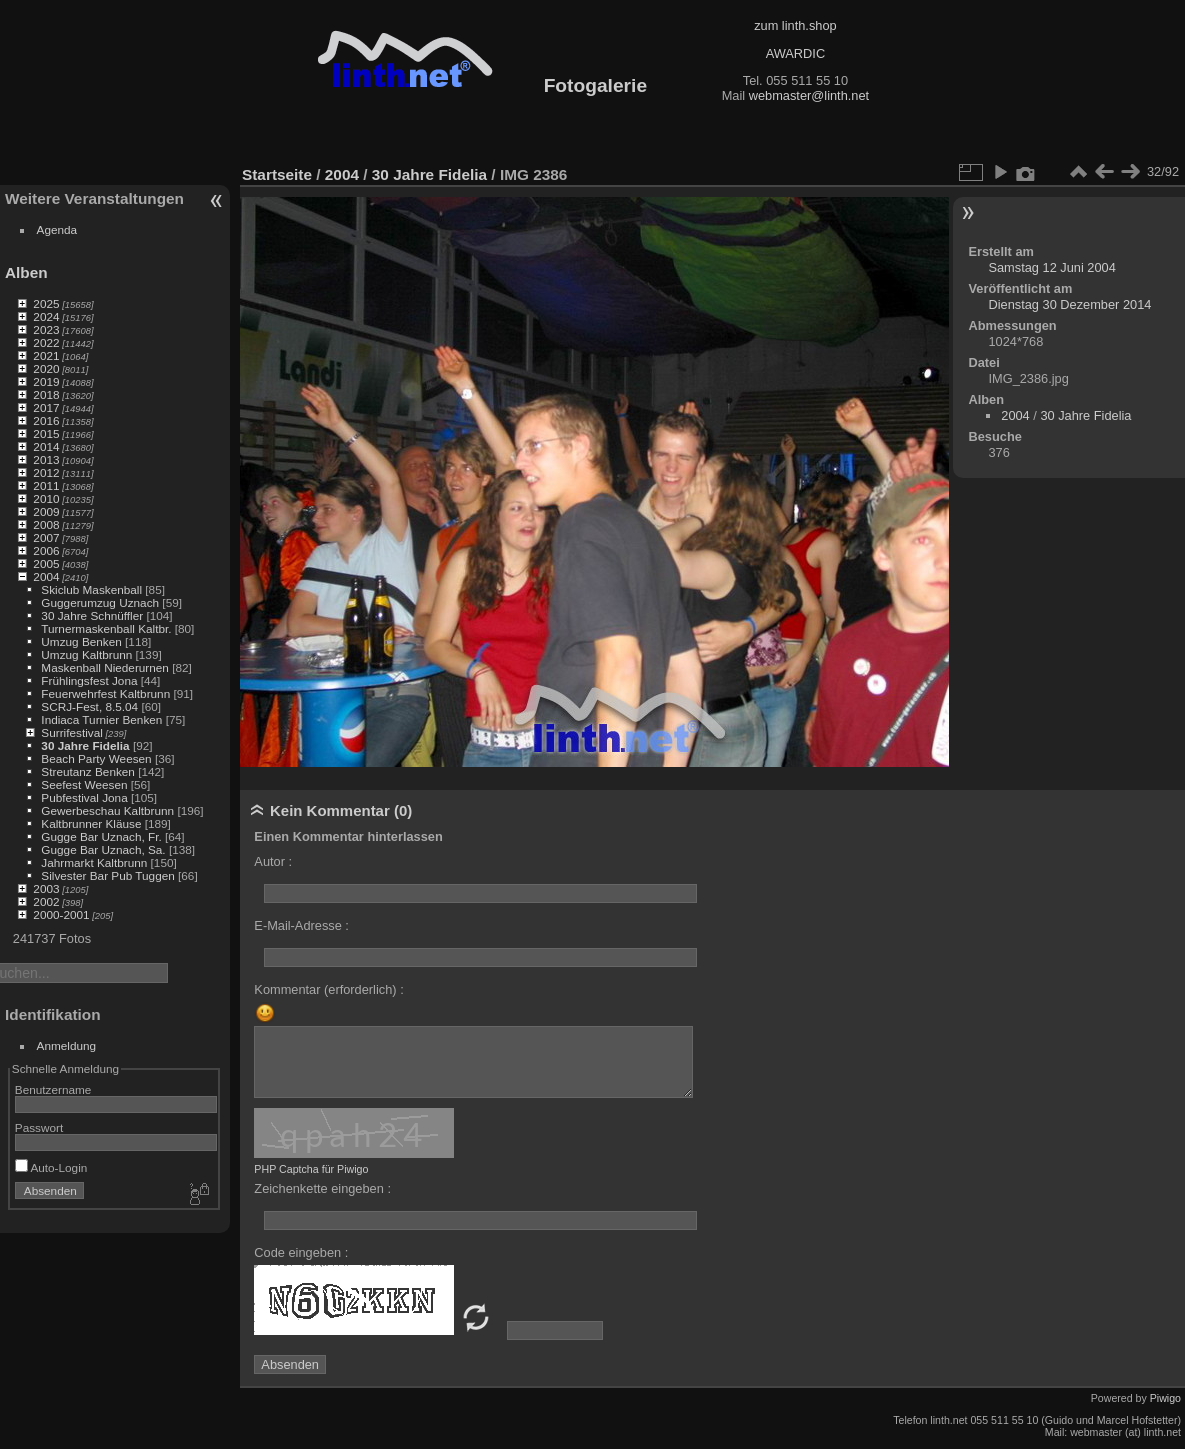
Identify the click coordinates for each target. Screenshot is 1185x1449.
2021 (46, 355)
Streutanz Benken (88, 771)
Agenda (57, 229)
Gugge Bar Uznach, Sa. (103, 849)
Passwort (39, 1127)
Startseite (277, 174)
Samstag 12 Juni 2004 (1051, 267)
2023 (46, 329)
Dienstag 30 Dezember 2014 (1069, 304)
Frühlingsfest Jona (89, 680)
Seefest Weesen (84, 784)
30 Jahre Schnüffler (92, 615)
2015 (46, 433)
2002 (46, 901)
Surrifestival (71, 732)
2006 (46, 550)
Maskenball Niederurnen (105, 667)
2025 (46, 303)
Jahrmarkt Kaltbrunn (94, 862)
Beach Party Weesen (96, 758)
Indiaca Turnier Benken (101, 719)
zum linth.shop (795, 25)
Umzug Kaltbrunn (86, 654)
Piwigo (1165, 1398)
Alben (26, 272)
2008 (46, 524)
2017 (46, 407)
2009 (46, 511)
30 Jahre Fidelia (85, 745)
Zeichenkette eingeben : (322, 1188)
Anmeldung (67, 1045)
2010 (46, 498)
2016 (46, 420)
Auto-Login (51, 1167)
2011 (46, 485)
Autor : (273, 861)
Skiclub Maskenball (91, 589)
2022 (46, 342)
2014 (46, 446)
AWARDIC (795, 53)
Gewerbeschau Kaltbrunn (107, 810)
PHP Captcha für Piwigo (311, 1169)
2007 (46, 537)
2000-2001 (61, 914)
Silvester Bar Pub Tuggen (107, 875)
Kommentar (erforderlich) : (328, 989)
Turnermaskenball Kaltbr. (106, 628)
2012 (46, 472)
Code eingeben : (301, 1252)
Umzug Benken (81, 641)
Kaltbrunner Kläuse (91, 823)
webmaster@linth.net (809, 95)
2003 (46, 888)
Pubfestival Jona (84, 797)
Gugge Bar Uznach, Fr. (101, 836)
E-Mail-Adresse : (301, 925)
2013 (46, 459)
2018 (46, 394)
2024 (46, 316)
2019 (46, 381)
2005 (46, 563)
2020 (46, 368)
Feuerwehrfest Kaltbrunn (105, 693)
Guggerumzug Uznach (100, 602)
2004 (46, 576)
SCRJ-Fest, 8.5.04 (89, 706)
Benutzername (53, 1089)
